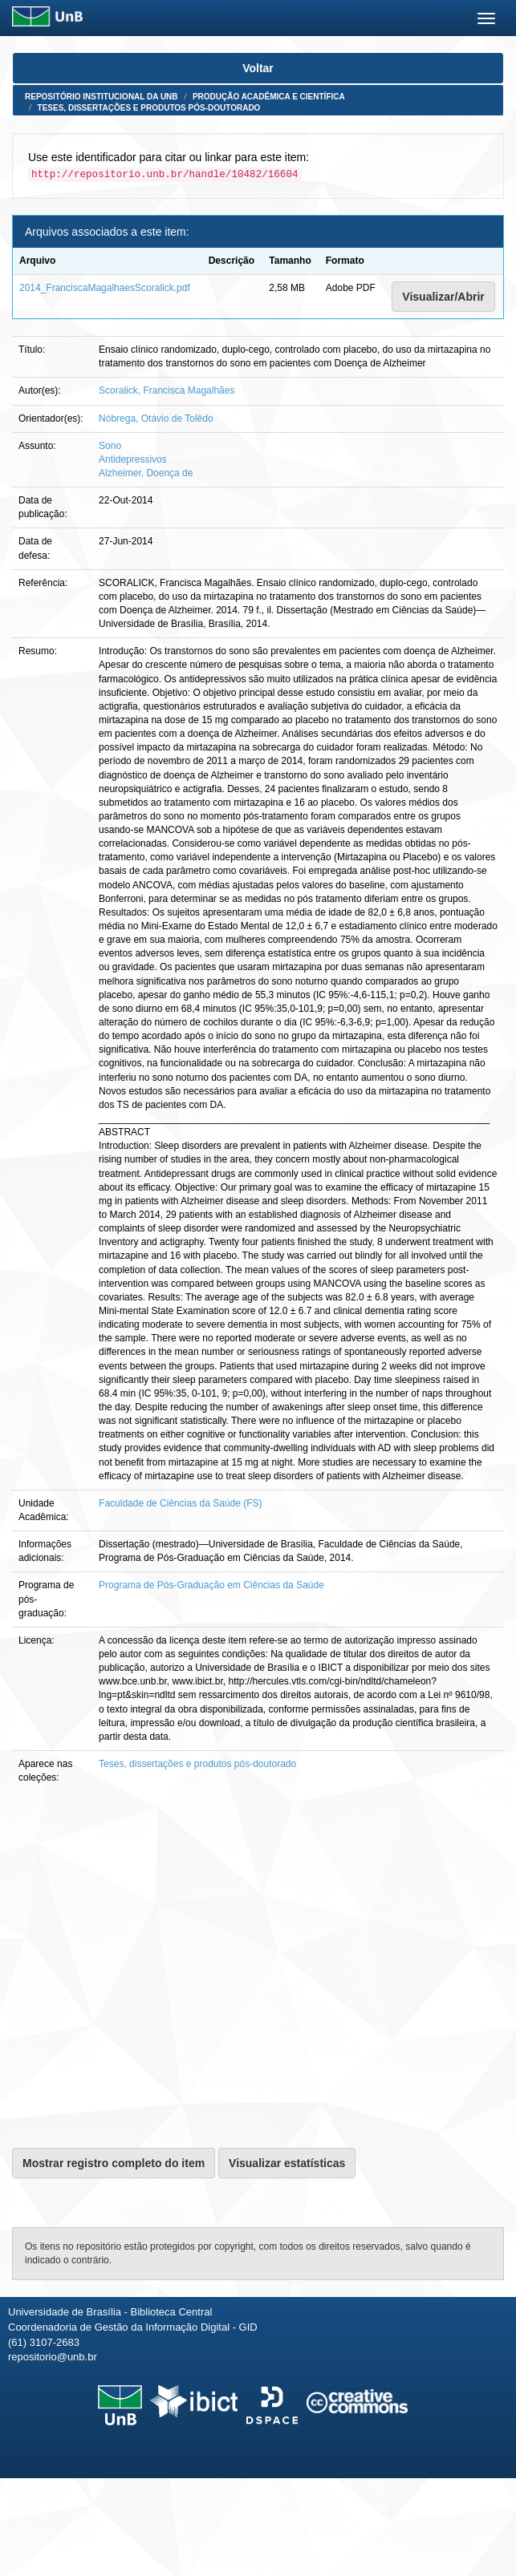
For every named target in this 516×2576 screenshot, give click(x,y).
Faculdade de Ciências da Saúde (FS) (180, 1503)
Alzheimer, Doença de (146, 473)
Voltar (258, 68)
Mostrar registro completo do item (113, 2163)
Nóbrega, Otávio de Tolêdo (156, 418)
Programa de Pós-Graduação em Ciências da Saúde (211, 1585)
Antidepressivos (133, 459)
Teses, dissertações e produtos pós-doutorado (149, 107)
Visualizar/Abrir (443, 296)
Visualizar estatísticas (287, 2163)
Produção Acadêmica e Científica (269, 96)
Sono (110, 445)
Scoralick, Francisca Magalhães (166, 390)
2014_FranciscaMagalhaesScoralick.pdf (104, 287)
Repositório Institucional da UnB (101, 96)
